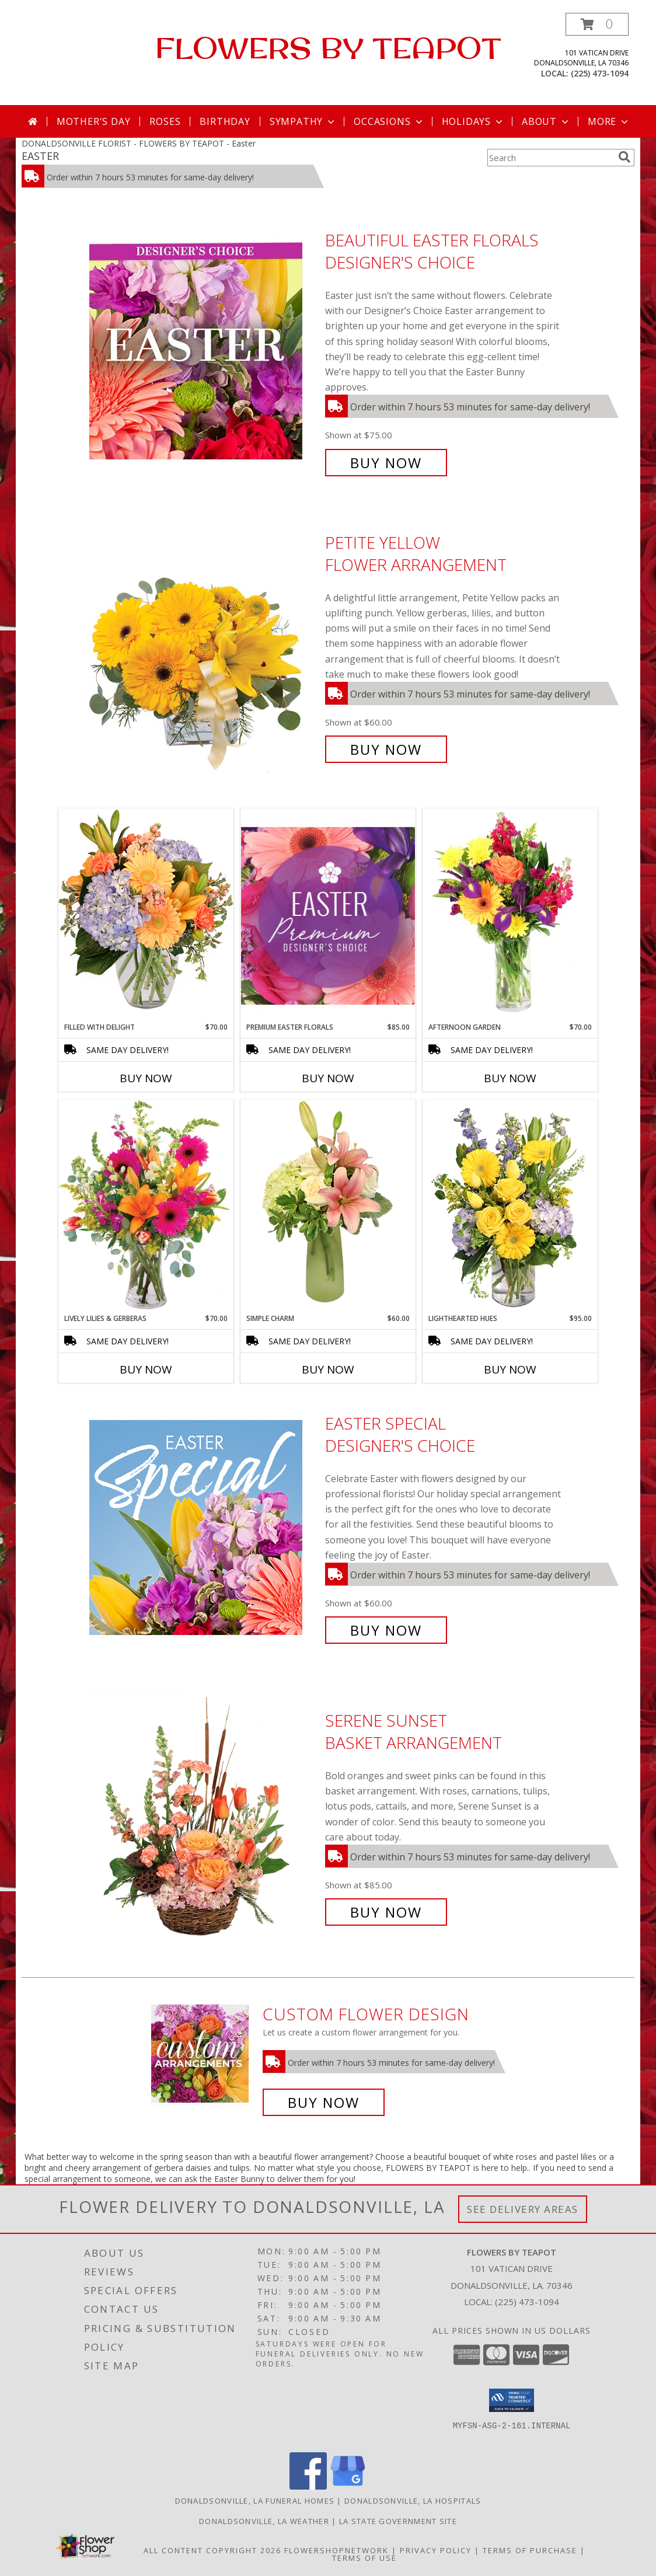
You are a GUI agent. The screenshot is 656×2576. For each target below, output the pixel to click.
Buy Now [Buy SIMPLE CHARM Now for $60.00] (328, 1369)
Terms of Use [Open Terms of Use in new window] (364, 2558)
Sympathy (303, 121)
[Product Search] (550, 157)
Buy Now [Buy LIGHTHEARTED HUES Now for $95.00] (510, 1369)
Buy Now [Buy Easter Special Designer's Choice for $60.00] (386, 1630)
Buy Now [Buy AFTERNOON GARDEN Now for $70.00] (510, 1078)
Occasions (389, 121)
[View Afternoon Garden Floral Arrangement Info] (510, 915)
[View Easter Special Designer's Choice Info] (204, 1526)
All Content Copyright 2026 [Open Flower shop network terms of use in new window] (212, 2550)
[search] (624, 157)
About (546, 121)
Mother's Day (94, 121)
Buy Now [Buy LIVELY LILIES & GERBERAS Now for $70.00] (146, 1369)
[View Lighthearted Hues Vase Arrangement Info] (510, 1206)
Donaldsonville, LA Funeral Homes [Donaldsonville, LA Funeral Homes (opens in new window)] (255, 2500)
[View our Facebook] (308, 2486)
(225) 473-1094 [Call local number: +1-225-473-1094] (600, 73)
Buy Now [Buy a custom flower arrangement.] (324, 2102)
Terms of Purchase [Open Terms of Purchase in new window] (530, 2550)
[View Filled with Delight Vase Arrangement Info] (145, 915)
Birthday (225, 121)
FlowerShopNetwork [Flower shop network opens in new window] (336, 2550)
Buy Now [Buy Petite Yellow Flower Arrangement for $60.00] (386, 749)
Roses (164, 121)
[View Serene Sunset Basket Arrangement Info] (204, 1816)
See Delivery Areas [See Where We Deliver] (522, 2209)
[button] (597, 24)
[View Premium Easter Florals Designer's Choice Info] (328, 915)
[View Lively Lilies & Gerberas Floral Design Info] (145, 1206)
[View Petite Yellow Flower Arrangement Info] (204, 645)
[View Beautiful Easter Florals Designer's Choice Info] (204, 351)
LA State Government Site (398, 2521)
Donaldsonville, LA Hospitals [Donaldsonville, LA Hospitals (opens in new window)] (412, 2500)
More (609, 121)
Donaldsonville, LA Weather (264, 2521)
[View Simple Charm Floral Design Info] (328, 1206)
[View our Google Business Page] (348, 2486)
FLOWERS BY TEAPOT (328, 47)
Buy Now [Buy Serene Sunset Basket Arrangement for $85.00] (386, 1912)
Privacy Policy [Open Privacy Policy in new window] (436, 2550)
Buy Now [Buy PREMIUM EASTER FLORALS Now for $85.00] (328, 1078)
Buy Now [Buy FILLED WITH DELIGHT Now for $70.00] (146, 1078)
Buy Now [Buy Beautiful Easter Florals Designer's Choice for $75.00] (386, 462)
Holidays (473, 121)
